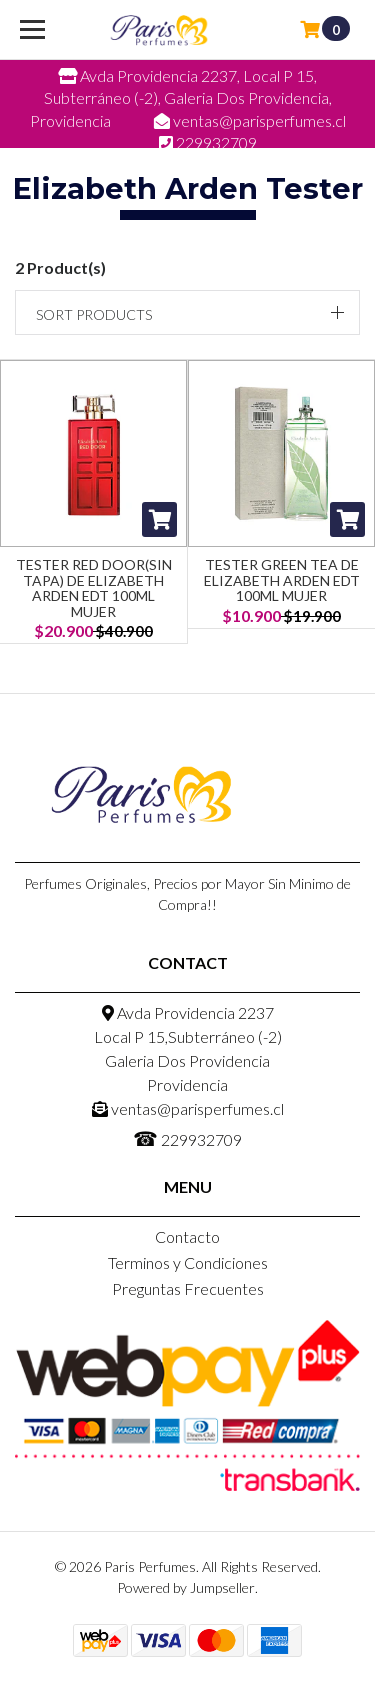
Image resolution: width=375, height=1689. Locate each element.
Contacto (187, 1236)
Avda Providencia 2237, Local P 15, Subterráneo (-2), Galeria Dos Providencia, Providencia (181, 98)
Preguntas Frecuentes (188, 1288)
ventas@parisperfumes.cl (188, 1108)
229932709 (187, 1138)
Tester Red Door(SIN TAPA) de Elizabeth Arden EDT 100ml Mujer (94, 587)
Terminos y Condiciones (188, 1262)
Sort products (94, 314)
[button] (187, 312)
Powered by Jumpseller (186, 1587)
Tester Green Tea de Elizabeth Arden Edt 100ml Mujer (282, 580)
